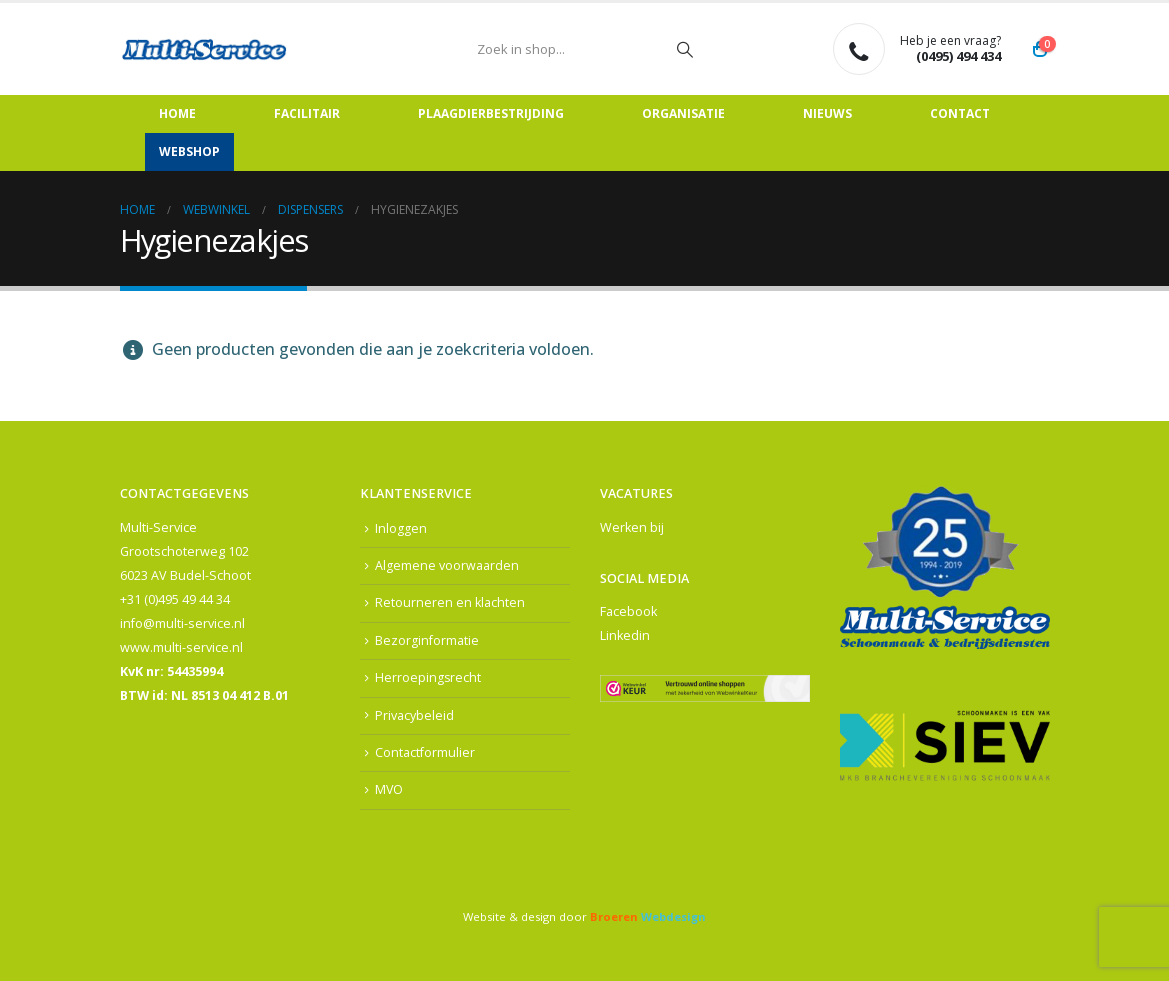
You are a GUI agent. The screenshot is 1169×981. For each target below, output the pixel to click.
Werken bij (632, 527)
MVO (389, 791)
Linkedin (625, 635)
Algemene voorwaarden (447, 565)
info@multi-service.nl (182, 623)
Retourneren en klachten (450, 603)
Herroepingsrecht (428, 678)
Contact (960, 113)
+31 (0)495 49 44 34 (175, 599)
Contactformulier (425, 753)
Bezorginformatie (427, 640)
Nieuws (827, 113)
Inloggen (401, 528)
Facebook (628, 611)
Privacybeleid (414, 716)
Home (177, 113)
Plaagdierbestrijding (491, 113)
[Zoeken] (685, 49)
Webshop (189, 151)
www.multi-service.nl (181, 647)
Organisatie (683, 113)
